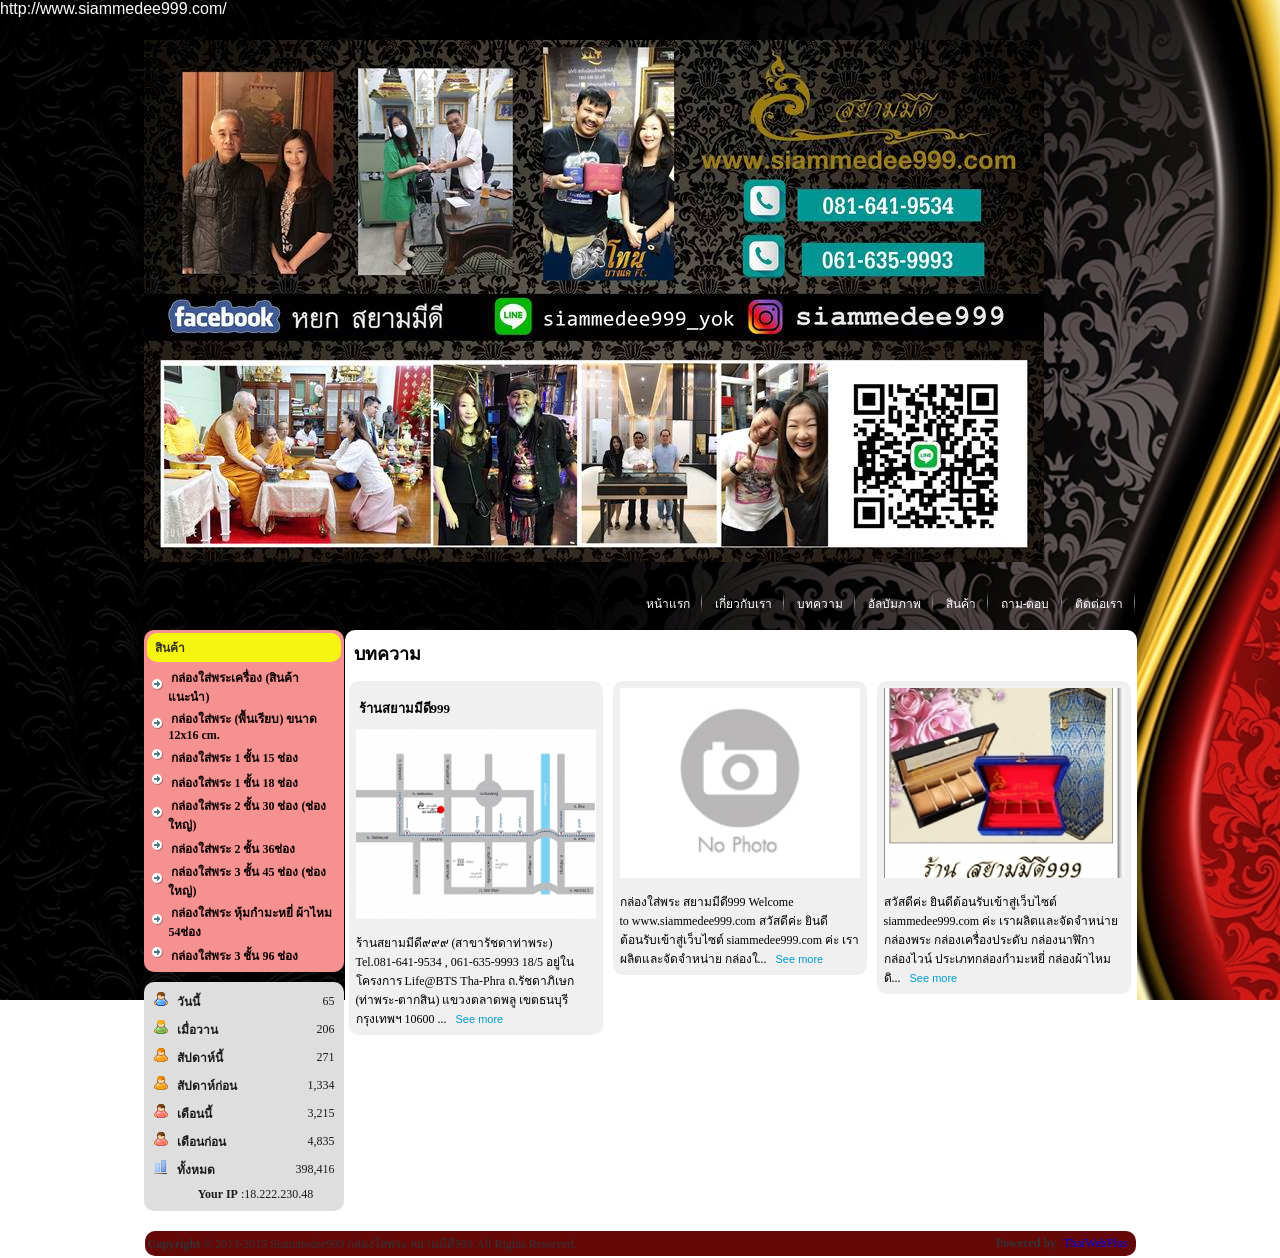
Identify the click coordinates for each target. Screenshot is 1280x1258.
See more (480, 1019)
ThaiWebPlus (1095, 1243)
